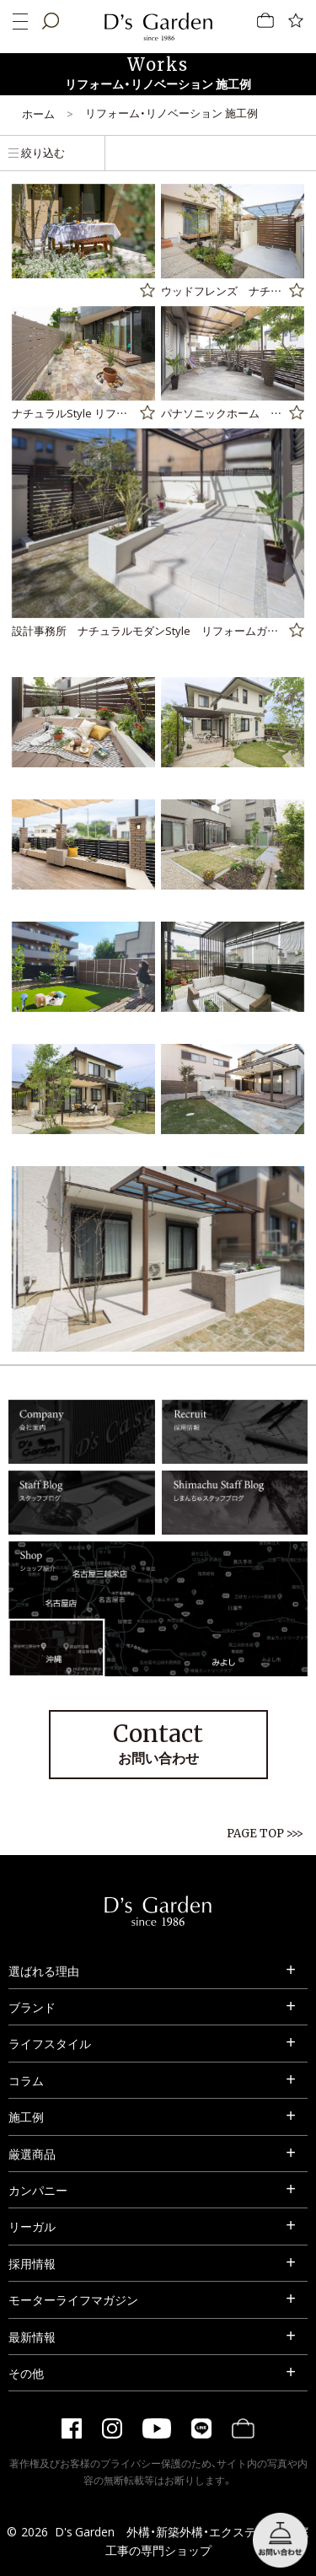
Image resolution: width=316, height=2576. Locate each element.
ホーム (38, 113)
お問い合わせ (158, 1742)
